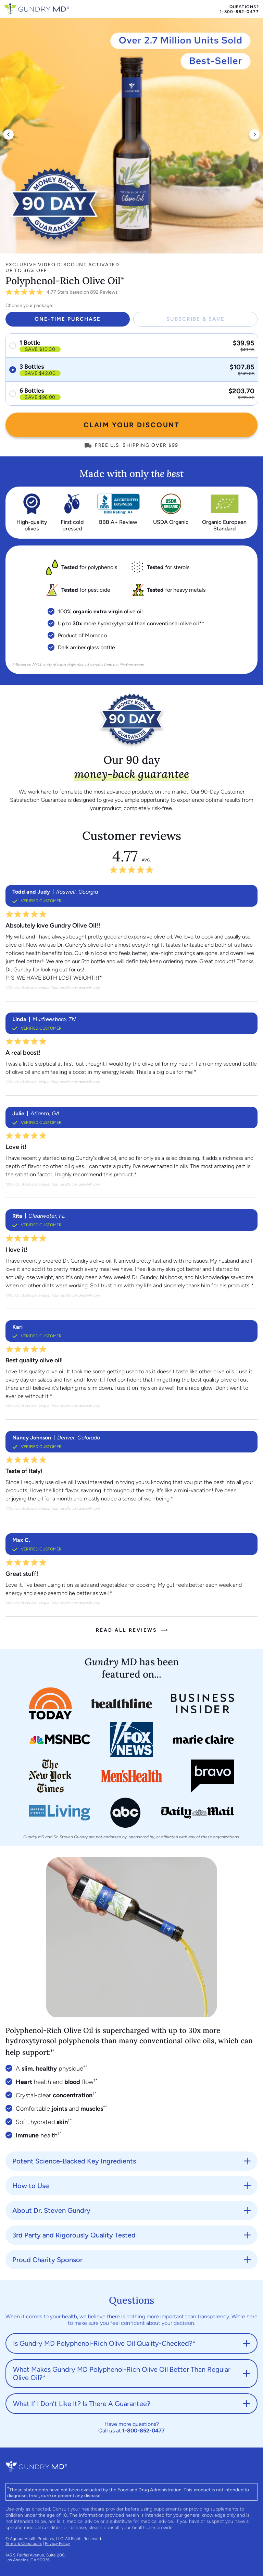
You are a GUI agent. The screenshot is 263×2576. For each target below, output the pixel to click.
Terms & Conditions (23, 2543)
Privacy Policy (57, 2543)
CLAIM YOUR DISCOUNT (132, 425)
